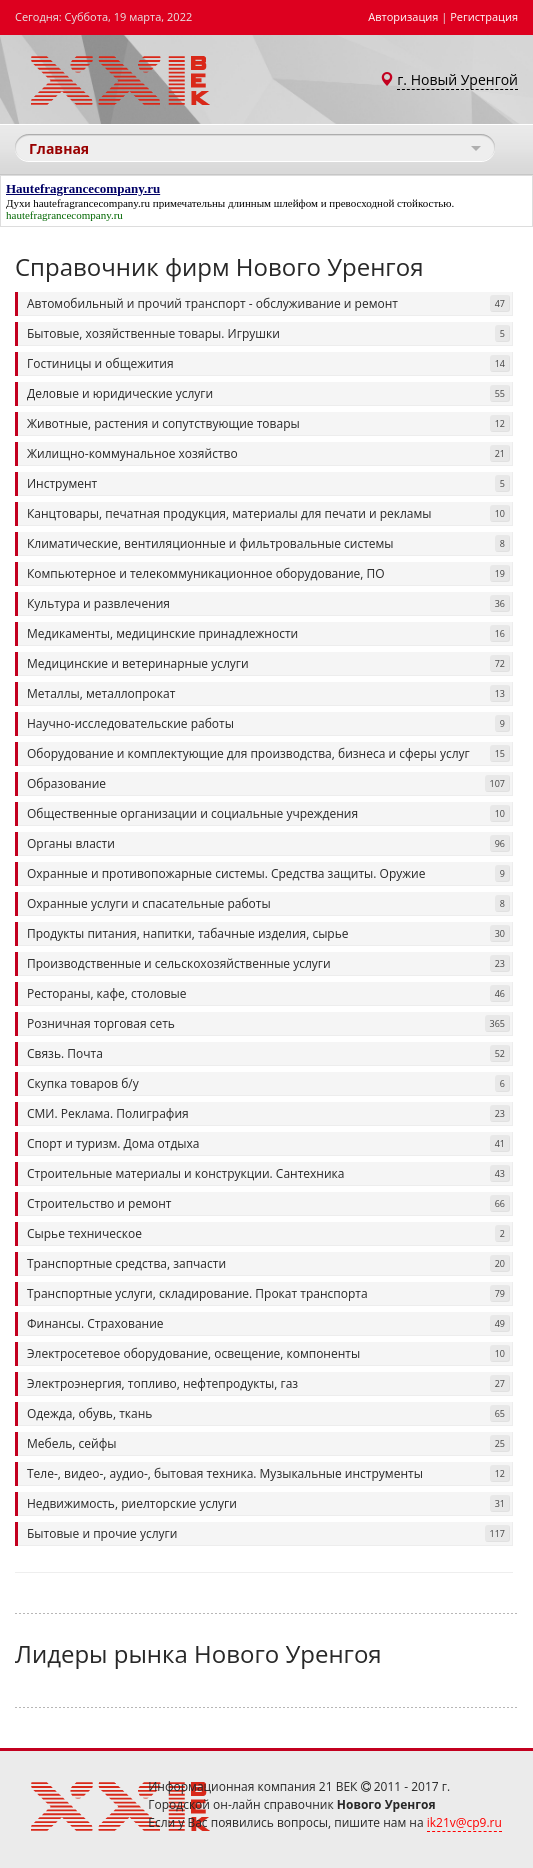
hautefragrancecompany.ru (91, 203)
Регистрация (484, 16)
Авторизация (403, 16)
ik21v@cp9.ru (464, 1822)
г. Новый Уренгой (457, 79)
